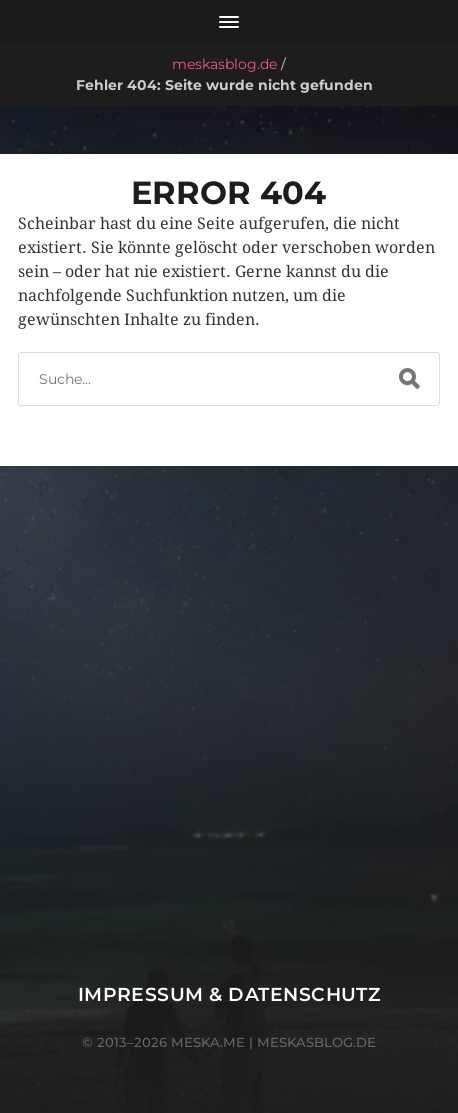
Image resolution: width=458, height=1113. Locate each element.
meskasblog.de (224, 64)
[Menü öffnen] (229, 22)
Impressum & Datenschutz (229, 994)
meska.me (208, 1042)
